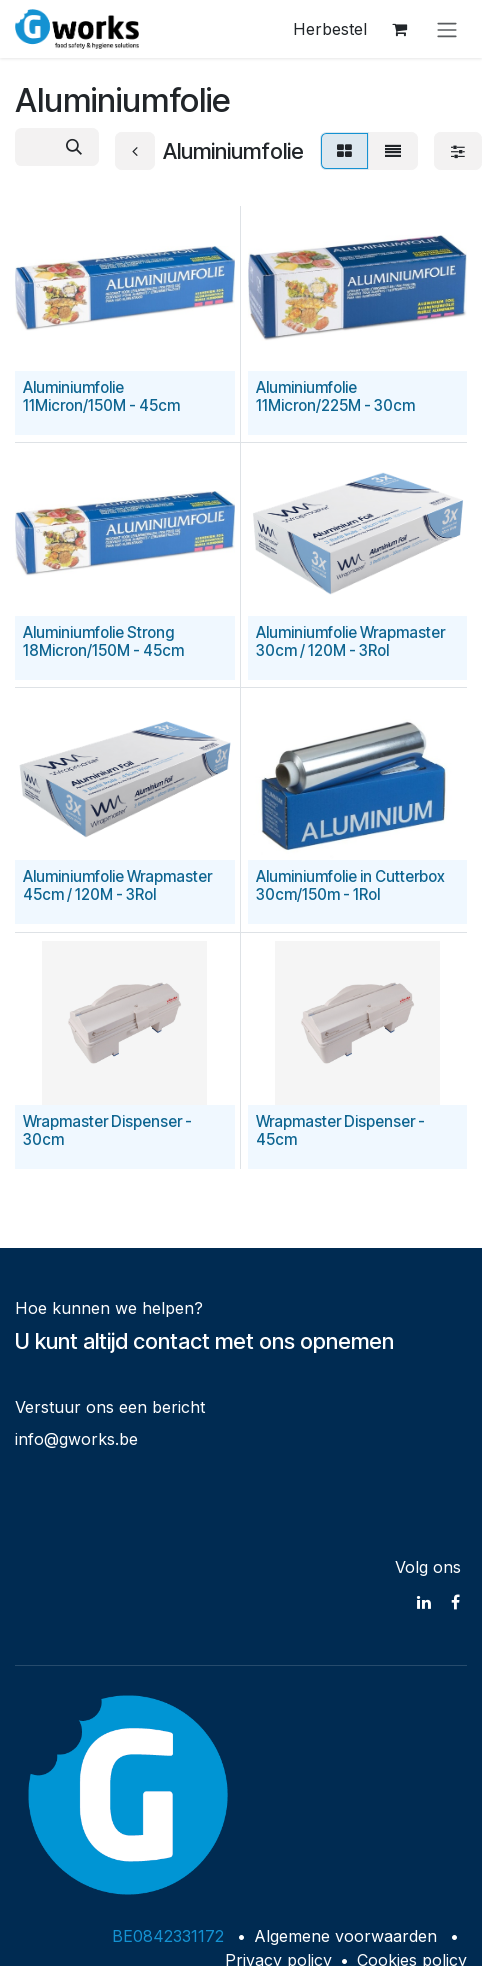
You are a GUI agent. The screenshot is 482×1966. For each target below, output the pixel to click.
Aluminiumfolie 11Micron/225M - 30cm (335, 396)
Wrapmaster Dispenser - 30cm (107, 1130)
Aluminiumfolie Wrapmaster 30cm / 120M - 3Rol (350, 641)
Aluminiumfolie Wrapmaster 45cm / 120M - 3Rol (117, 886)
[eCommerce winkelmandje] (399, 29)
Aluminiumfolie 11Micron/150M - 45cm (101, 396)
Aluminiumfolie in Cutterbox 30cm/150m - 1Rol (350, 886)
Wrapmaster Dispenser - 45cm (340, 1130)
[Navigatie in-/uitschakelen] (447, 29)
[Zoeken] (74, 147)
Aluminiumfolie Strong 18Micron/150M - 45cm (103, 641)
